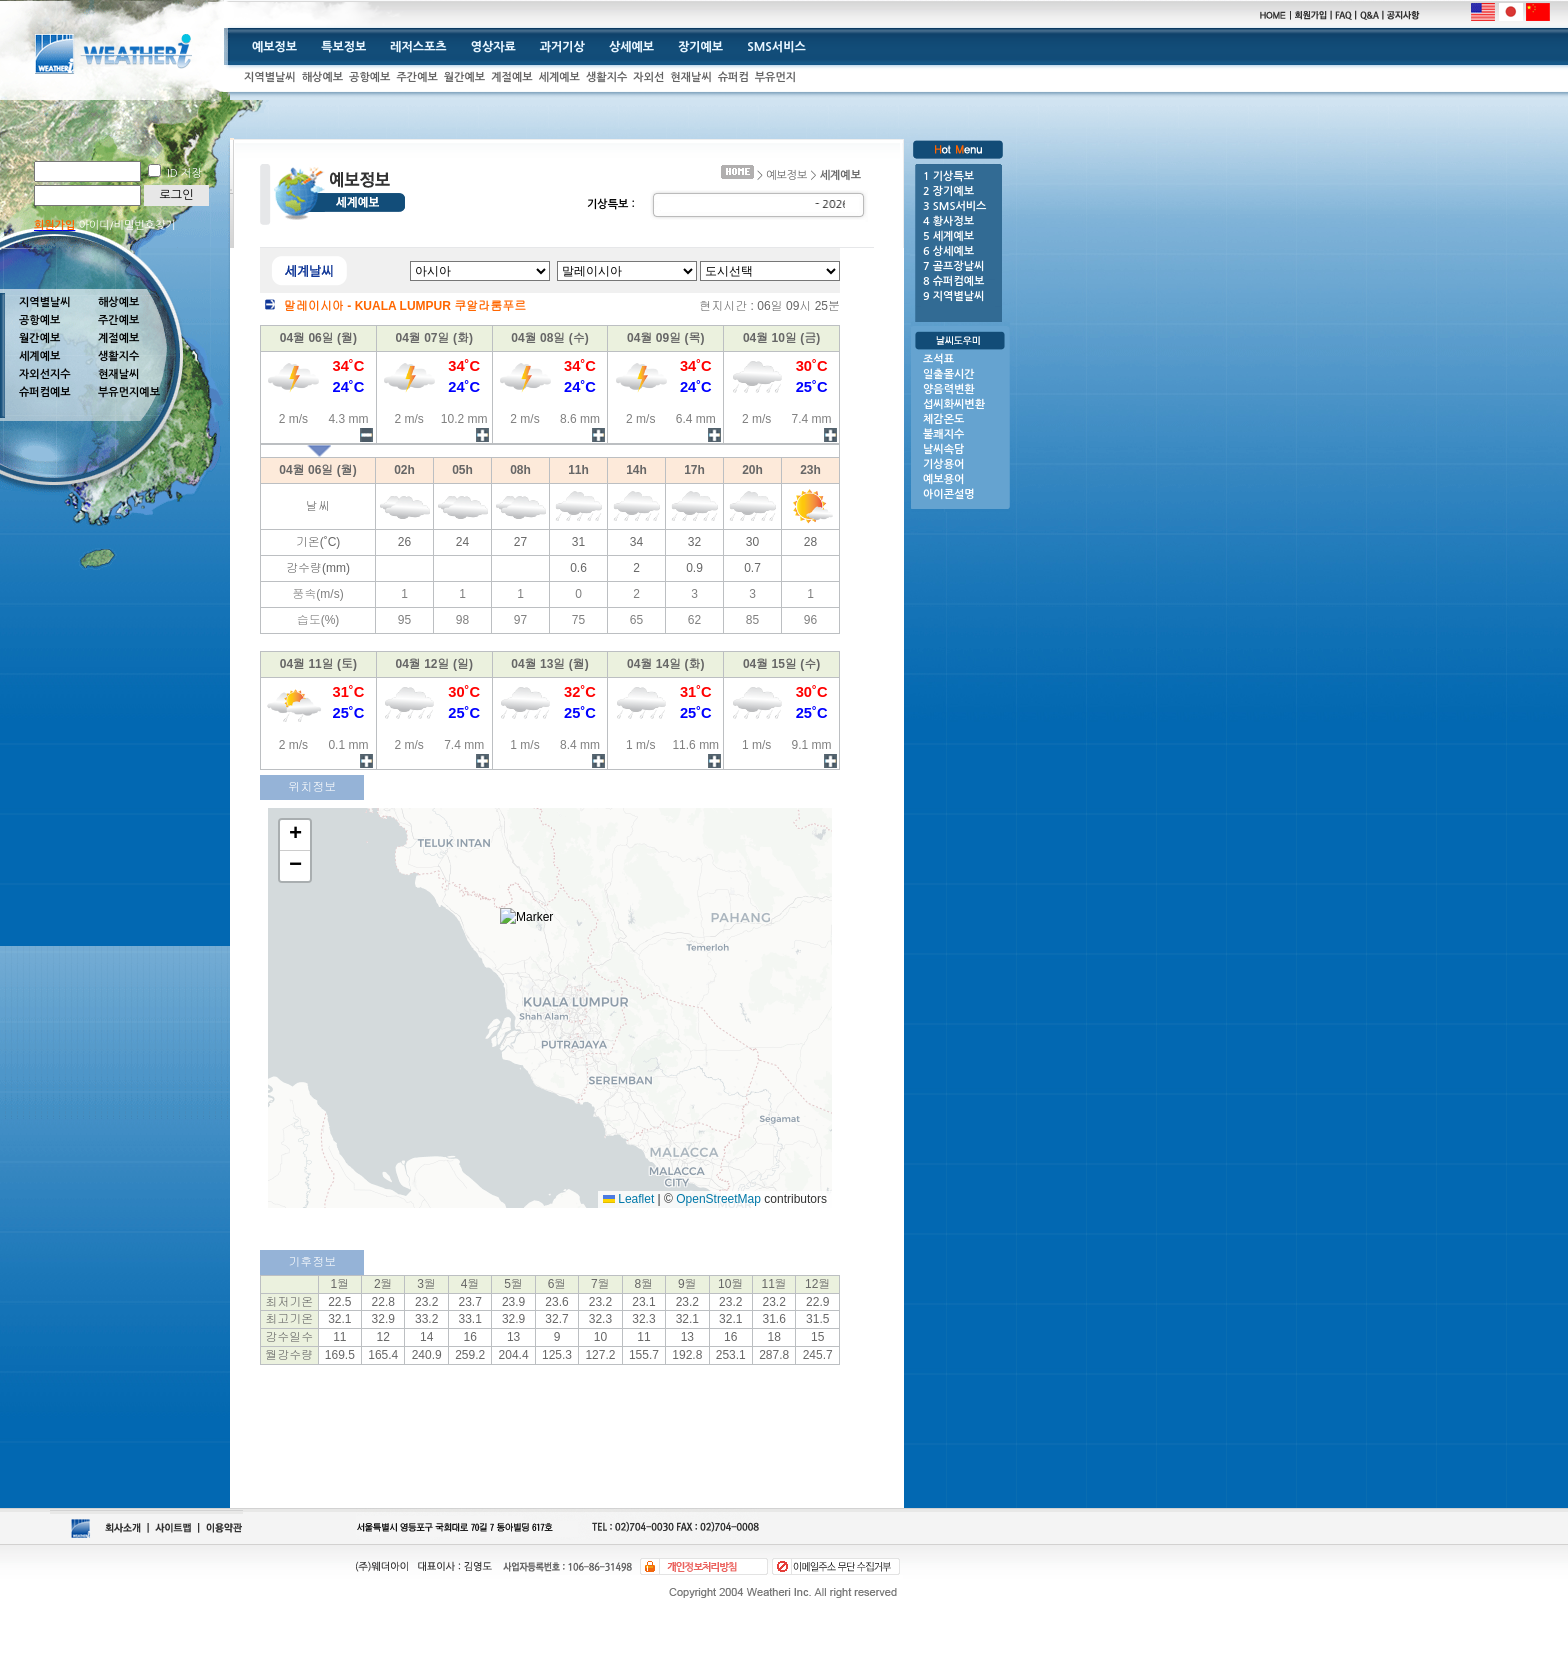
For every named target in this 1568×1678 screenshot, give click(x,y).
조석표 (938, 359)
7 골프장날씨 (953, 266)
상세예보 (631, 47)
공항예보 (369, 77)
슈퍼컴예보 (45, 392)
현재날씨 (690, 77)
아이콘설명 (949, 494)
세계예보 (559, 77)
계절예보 (511, 77)
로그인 (177, 195)
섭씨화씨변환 (954, 404)
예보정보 (274, 47)
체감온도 (943, 419)
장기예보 (700, 47)
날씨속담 (943, 449)
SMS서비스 (776, 47)
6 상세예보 (948, 251)
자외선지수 (45, 374)
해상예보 (322, 77)
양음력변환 (949, 389)
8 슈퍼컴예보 (953, 281)
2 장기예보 (948, 191)
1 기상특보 (948, 176)
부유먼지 (775, 77)
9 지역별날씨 (953, 296)
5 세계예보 (948, 236)
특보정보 (343, 47)
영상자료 (493, 47)
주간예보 (416, 77)
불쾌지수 (943, 434)
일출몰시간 (949, 374)
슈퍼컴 (733, 77)
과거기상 (562, 47)
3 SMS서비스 (954, 206)
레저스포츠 (418, 47)
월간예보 (464, 77)
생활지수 (606, 77)
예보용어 (943, 479)
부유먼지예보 (129, 392)
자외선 (648, 77)
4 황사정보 (948, 221)
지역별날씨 (270, 77)
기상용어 (943, 464)
